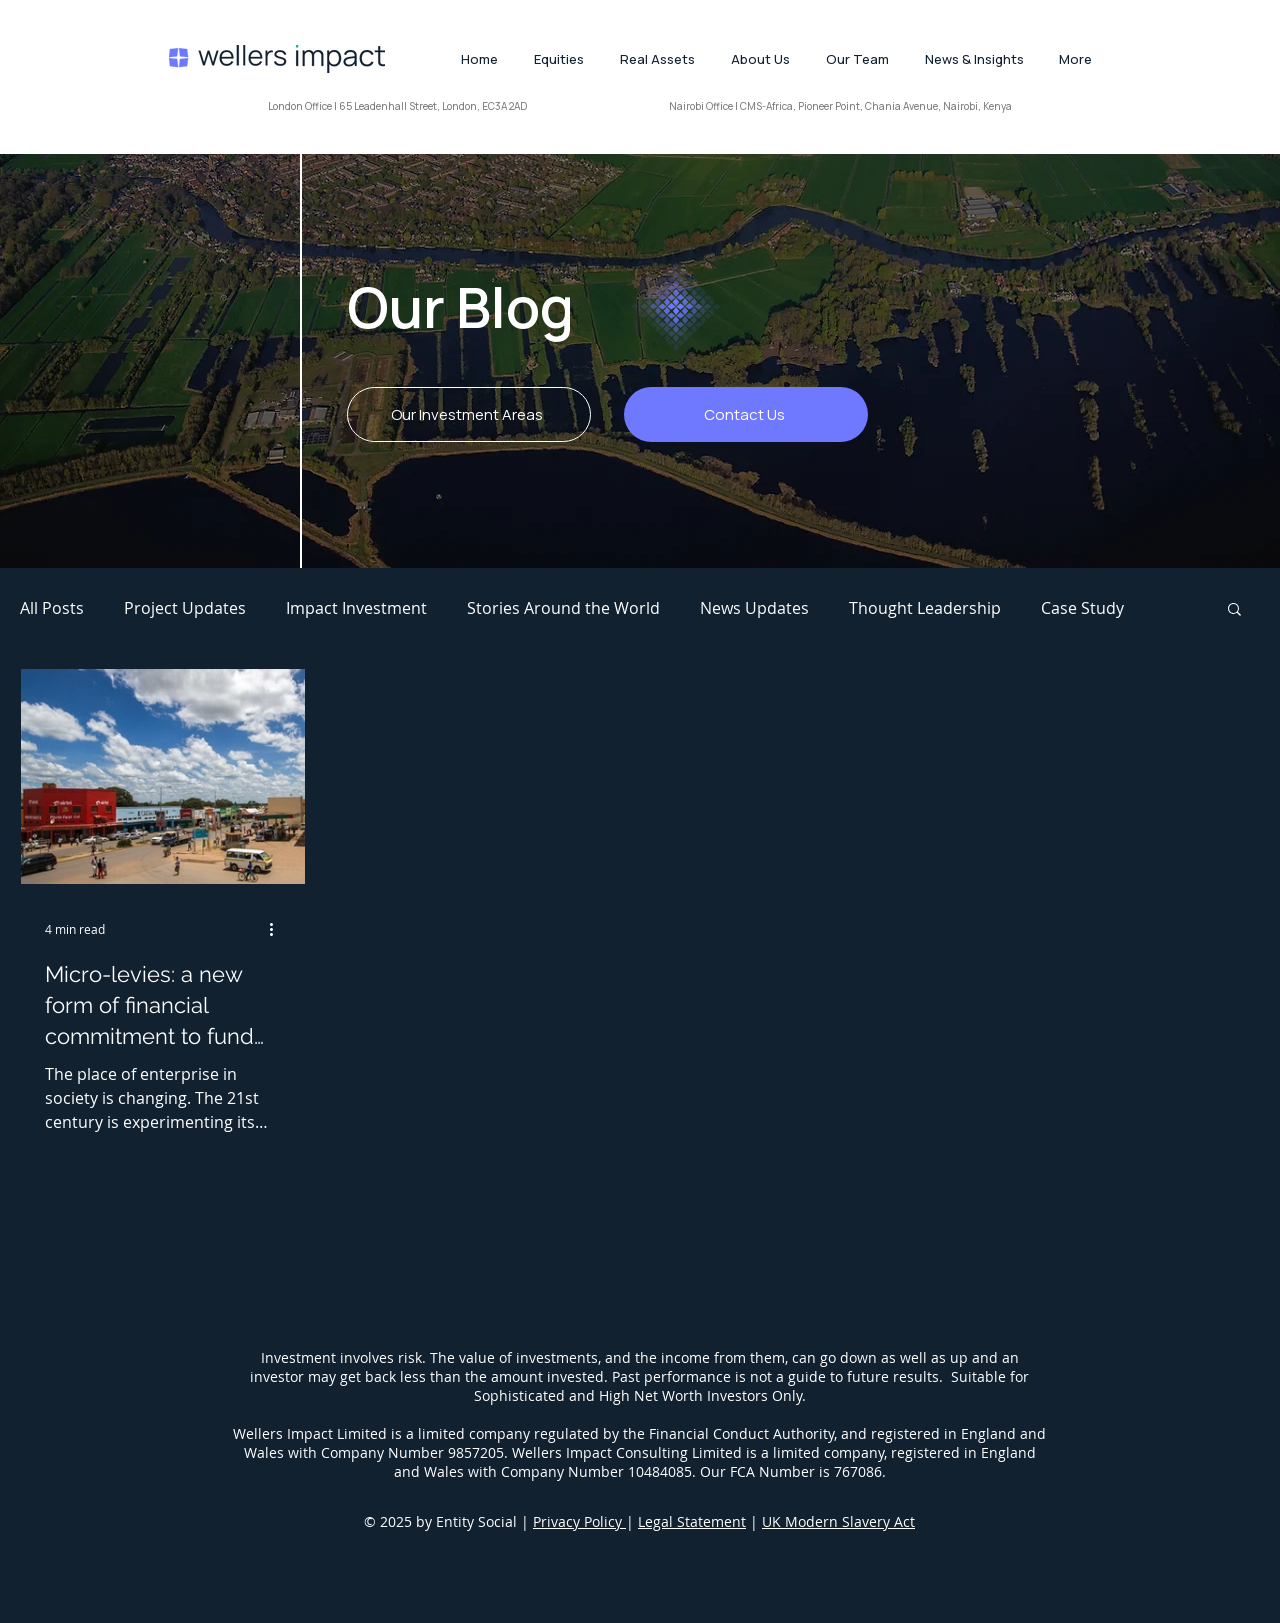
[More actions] (278, 929)
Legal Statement (692, 1521)
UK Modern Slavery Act (838, 1521)
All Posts (52, 608)
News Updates (754, 608)
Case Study (1082, 608)
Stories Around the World (563, 608)
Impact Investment (356, 608)
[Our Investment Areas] (469, 414)
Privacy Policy (579, 1521)
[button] (1234, 610)
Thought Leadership (925, 608)
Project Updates (185, 608)
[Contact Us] (746, 414)
